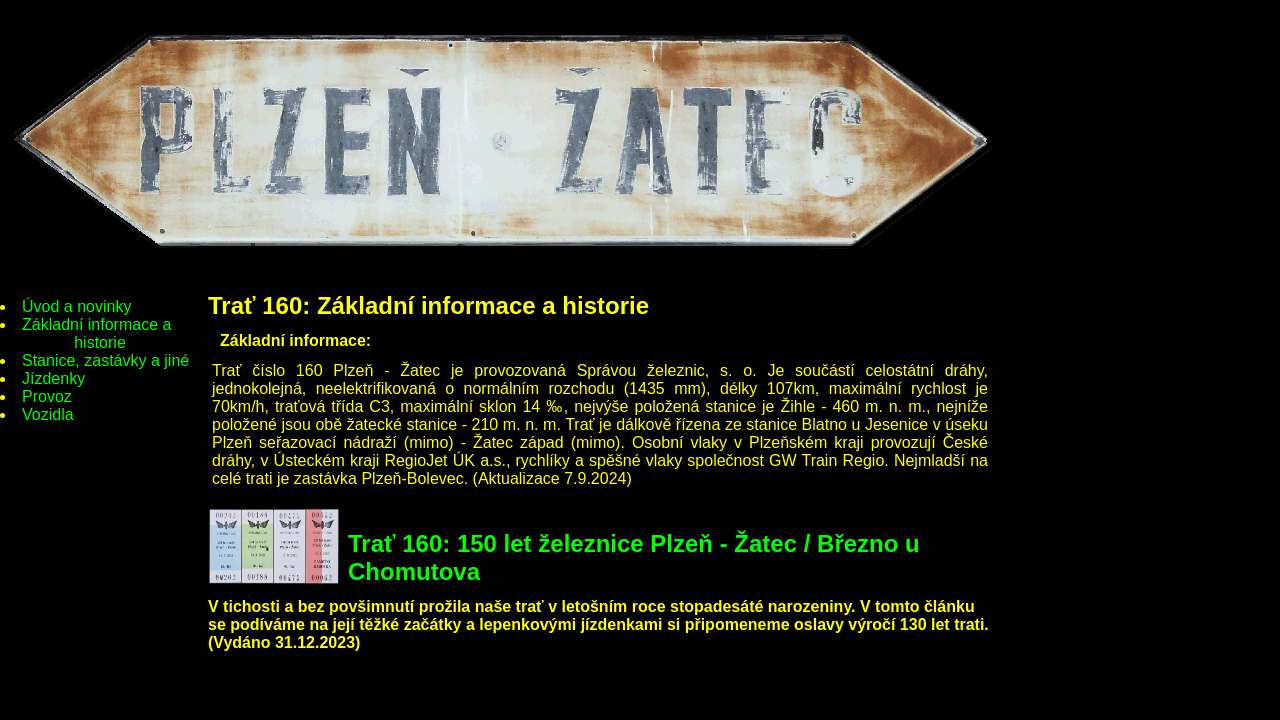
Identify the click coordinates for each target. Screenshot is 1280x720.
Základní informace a (100, 334)
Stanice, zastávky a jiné (105, 360)
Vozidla (48, 414)
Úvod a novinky (76, 306)
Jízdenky (53, 378)
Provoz (47, 396)
